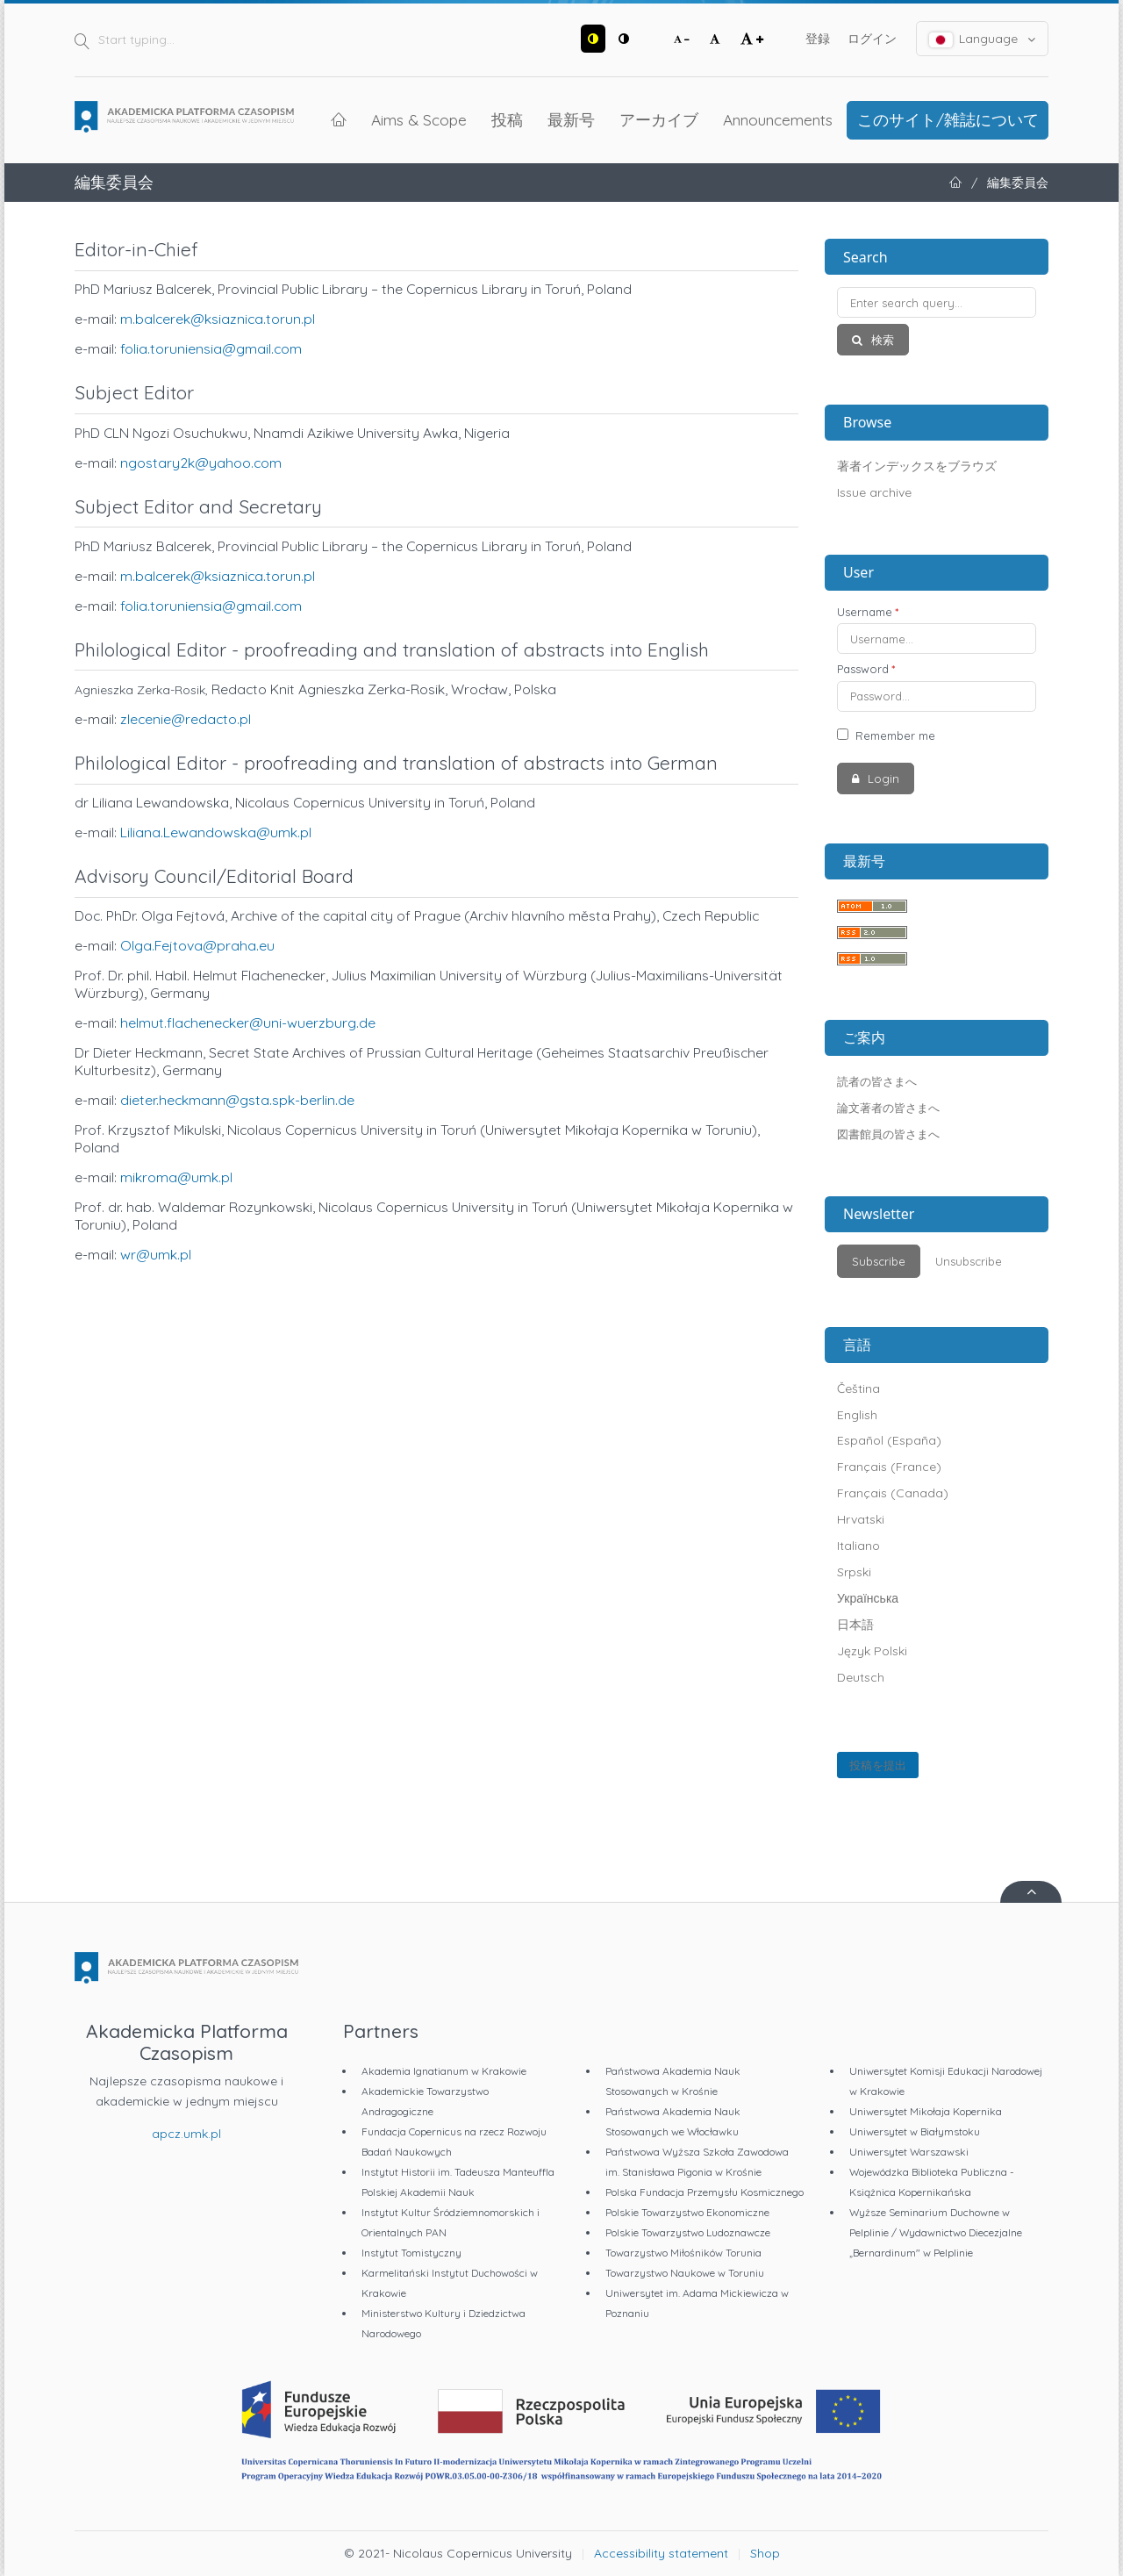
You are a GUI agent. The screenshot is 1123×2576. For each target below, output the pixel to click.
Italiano (858, 1545)
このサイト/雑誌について (948, 119)
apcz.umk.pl (186, 2134)
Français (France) (889, 1467)
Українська (867, 1598)
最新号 (571, 119)
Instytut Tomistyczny (411, 2252)
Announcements (778, 119)
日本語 (855, 1624)
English (857, 1415)
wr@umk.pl (155, 1254)
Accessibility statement (661, 2553)
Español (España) (889, 1440)
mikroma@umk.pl (176, 1177)
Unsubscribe (968, 1261)
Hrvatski (860, 1519)
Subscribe (878, 1261)
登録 (817, 39)
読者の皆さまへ (877, 1081)
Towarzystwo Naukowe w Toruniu (684, 2272)
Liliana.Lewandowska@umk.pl (215, 832)
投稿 (507, 119)
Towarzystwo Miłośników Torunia (683, 2252)
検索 (881, 340)
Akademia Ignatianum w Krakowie (443, 2070)
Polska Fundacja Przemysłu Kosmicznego (704, 2192)
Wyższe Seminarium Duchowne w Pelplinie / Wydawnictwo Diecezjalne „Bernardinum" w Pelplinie (935, 2232)
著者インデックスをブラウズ (917, 466)
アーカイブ (658, 119)
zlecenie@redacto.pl (185, 719)
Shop (765, 2553)
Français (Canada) (892, 1493)
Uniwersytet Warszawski (909, 2151)
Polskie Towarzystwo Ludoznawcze (687, 2232)
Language (982, 39)
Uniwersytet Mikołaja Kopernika (925, 2111)
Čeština (858, 1388)
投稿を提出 (877, 1765)
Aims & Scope (419, 119)
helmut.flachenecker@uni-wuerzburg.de (248, 1022)
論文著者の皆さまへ (888, 1108)
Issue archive (874, 492)
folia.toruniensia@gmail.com (211, 348)
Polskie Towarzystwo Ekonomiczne (687, 2212)
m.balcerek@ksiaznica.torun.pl (217, 318)
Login (881, 778)
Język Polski (872, 1651)
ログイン (872, 39)
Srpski (854, 1572)
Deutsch (860, 1677)
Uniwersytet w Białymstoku (914, 2131)
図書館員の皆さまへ (888, 1134)
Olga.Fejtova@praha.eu (197, 945)
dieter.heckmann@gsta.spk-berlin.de (239, 1100)
